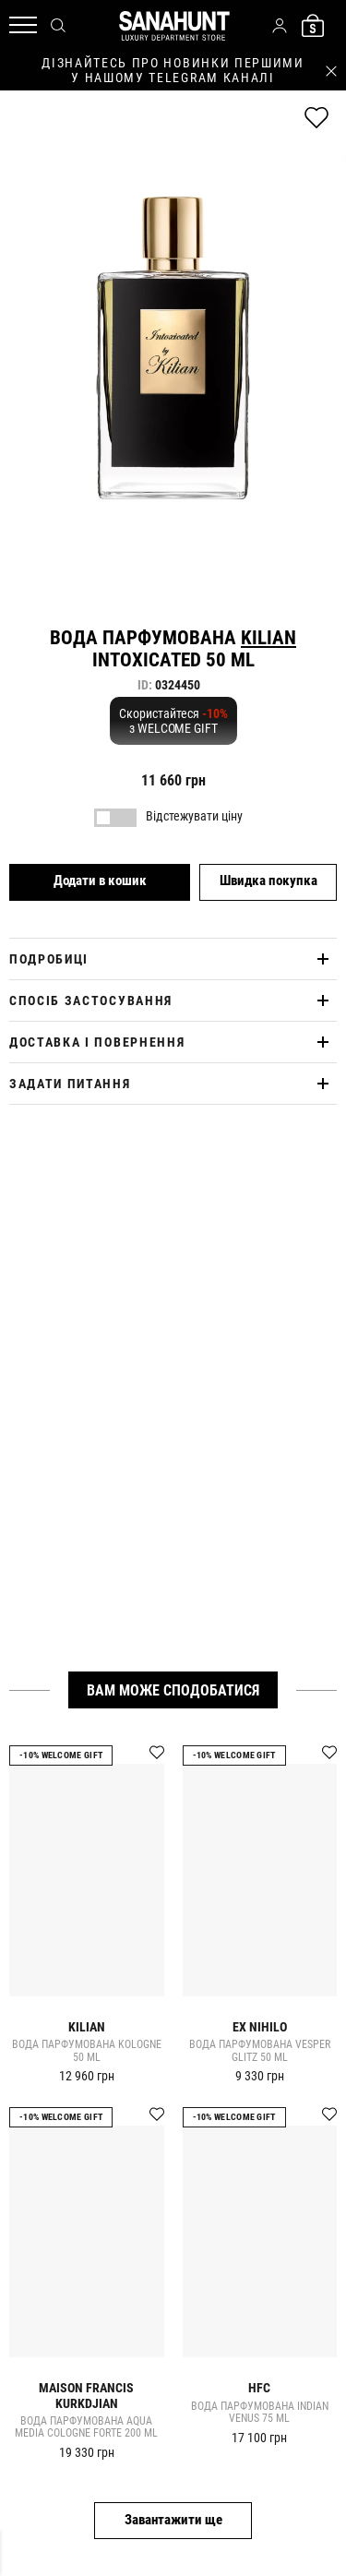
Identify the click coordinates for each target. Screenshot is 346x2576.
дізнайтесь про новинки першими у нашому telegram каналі (173, 70)
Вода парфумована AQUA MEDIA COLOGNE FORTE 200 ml (86, 2427)
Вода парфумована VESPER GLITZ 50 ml (259, 2051)
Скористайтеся (173, 721)
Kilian (268, 638)
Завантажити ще (173, 2519)
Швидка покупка (268, 880)
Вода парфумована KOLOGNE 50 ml (86, 2051)
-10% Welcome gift (60, 1755)
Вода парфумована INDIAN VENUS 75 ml (259, 2413)
